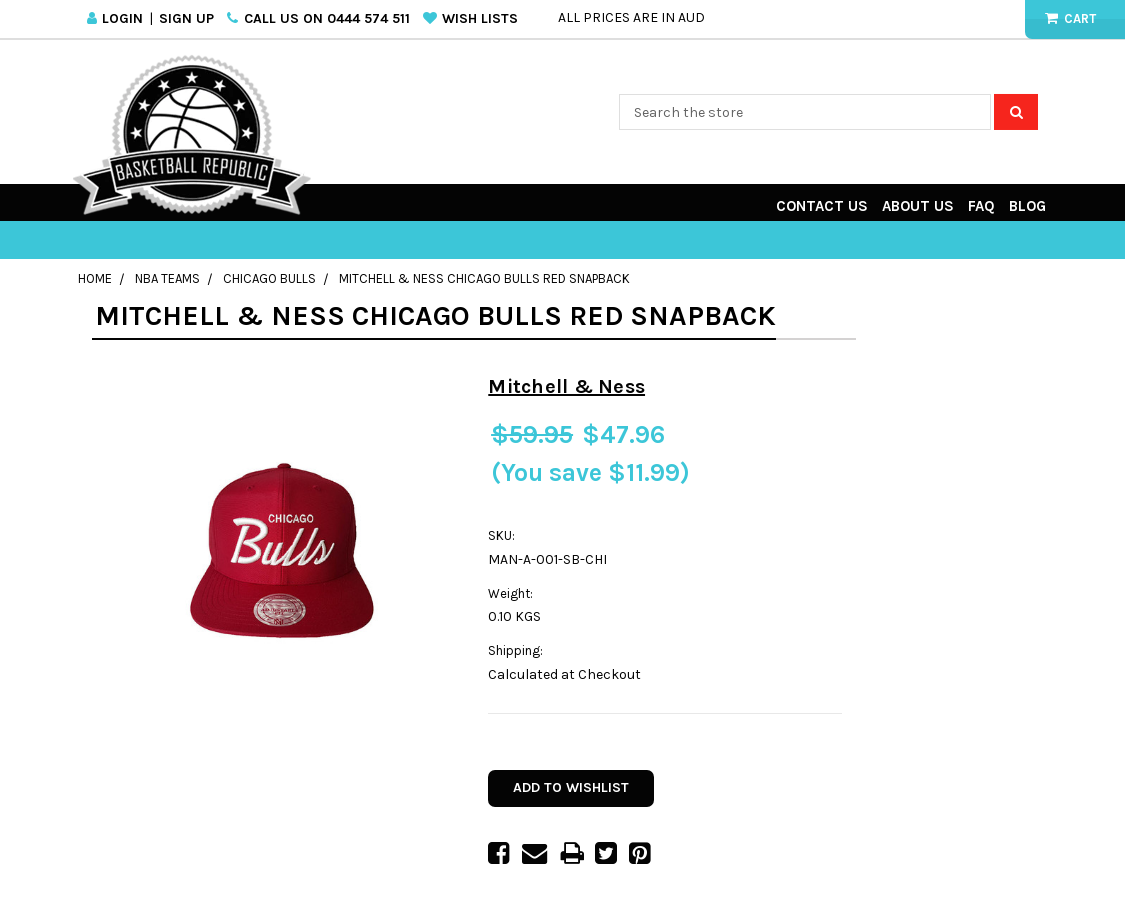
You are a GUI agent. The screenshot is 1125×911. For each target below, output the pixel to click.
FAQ (981, 206)
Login (122, 18)
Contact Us (822, 206)
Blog (1027, 206)
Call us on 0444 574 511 (327, 18)
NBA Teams (167, 278)
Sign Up (186, 18)
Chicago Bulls (269, 278)
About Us (918, 206)
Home (95, 278)
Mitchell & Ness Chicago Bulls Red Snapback (484, 278)
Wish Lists (480, 18)
